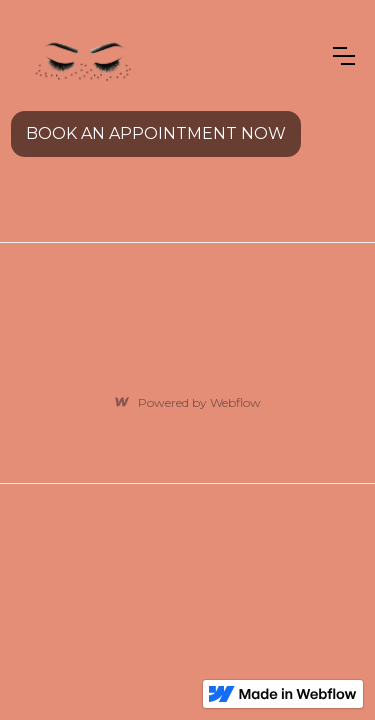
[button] (344, 56)
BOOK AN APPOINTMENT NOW (156, 133)
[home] (81, 55)
